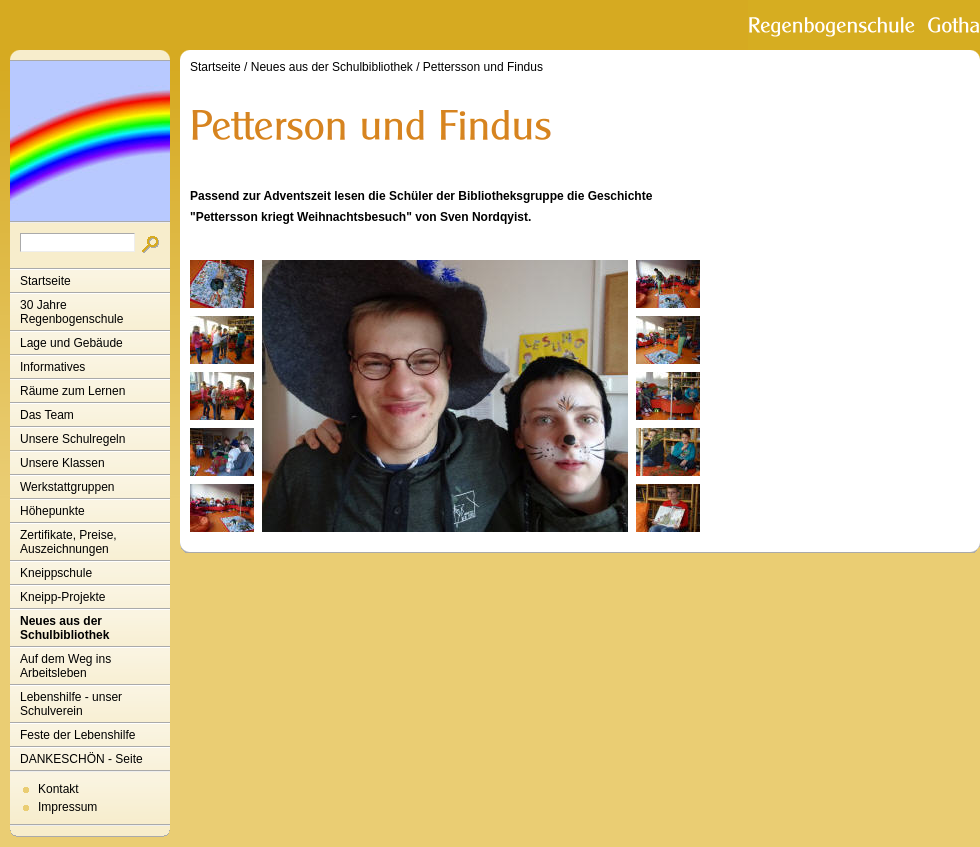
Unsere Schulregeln (72, 439)
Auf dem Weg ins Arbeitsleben (65, 666)
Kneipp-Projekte (62, 597)
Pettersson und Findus (483, 67)
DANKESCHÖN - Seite (81, 759)
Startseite (45, 281)
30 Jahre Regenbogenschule (71, 312)
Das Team (47, 415)
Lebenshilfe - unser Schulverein (71, 704)
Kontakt (58, 789)
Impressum (67, 807)
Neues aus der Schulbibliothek (64, 628)
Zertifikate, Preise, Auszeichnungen (68, 542)
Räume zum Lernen (72, 391)
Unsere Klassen (62, 463)
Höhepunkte (52, 511)
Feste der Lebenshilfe (77, 735)
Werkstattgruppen (67, 487)
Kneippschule (56, 573)
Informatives (52, 367)
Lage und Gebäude (71, 343)
